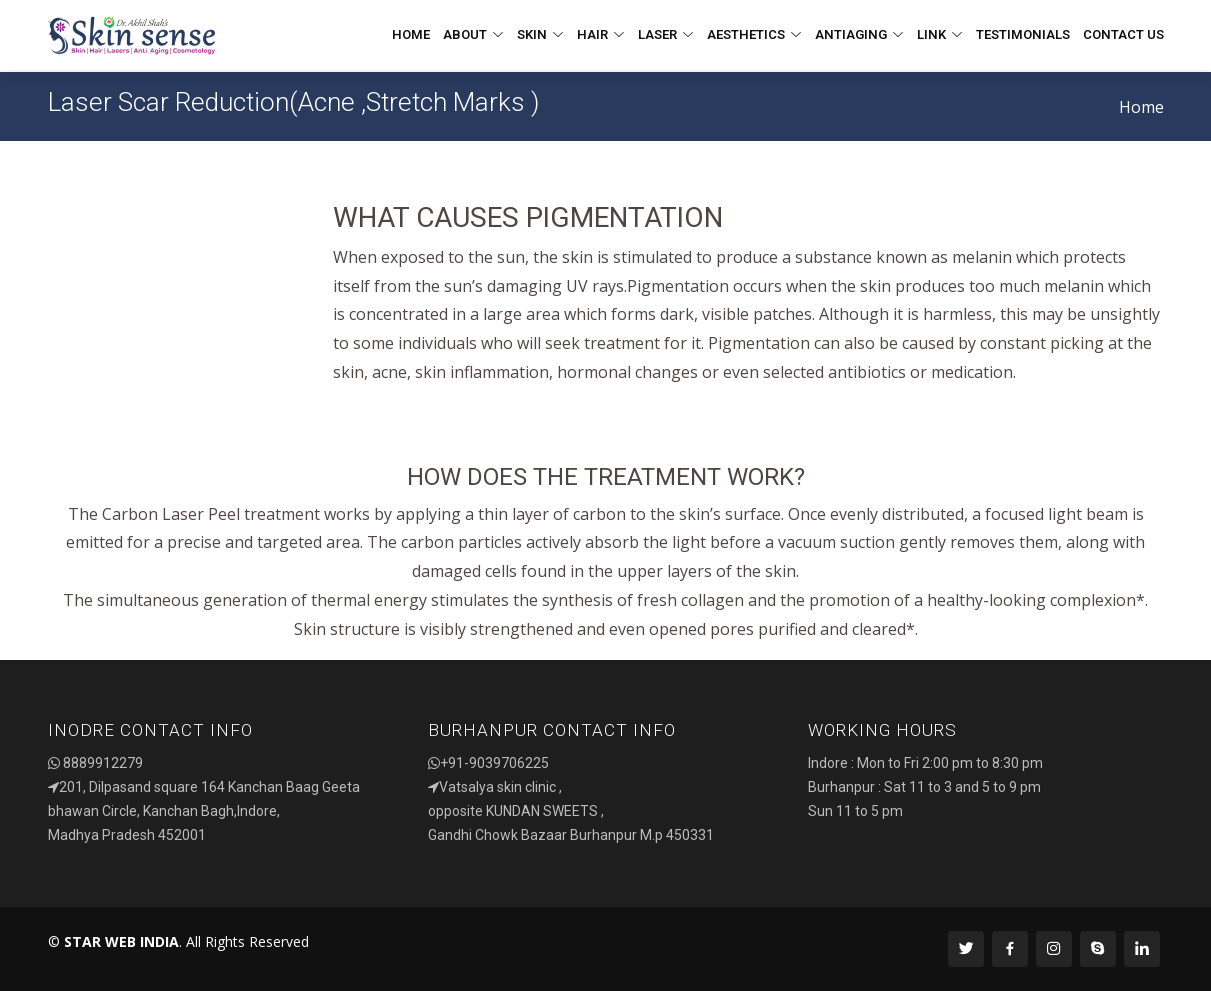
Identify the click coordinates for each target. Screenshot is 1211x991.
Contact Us (1123, 34)
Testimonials (1023, 34)
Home (411, 34)
